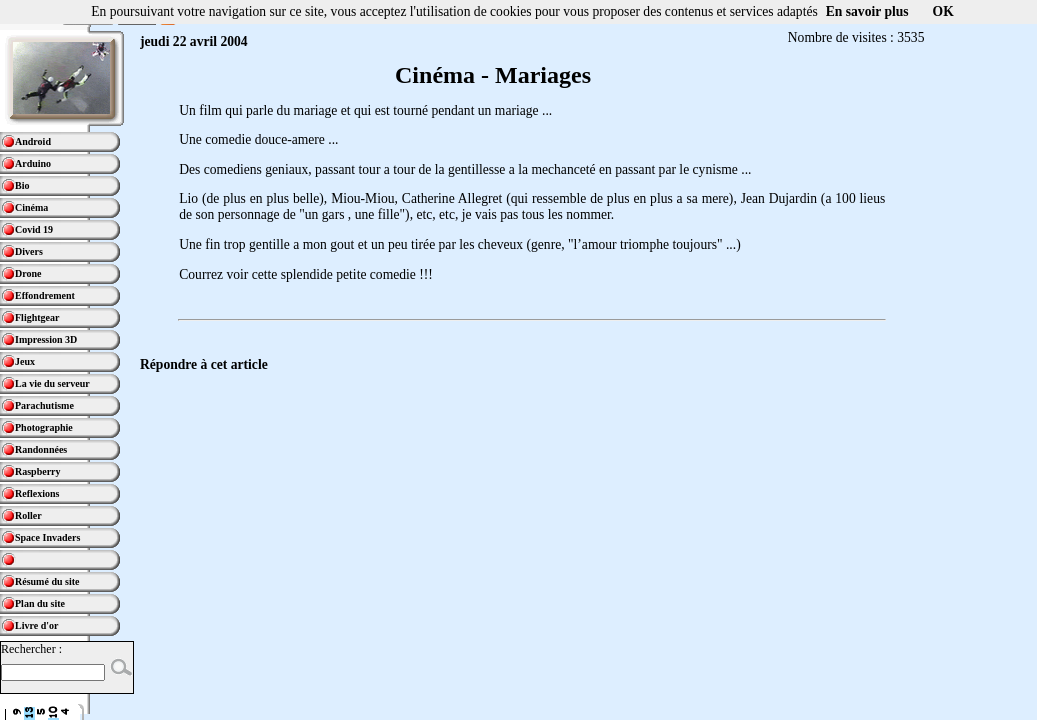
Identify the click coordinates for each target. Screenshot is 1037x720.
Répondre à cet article (204, 364)
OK (943, 11)
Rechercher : (31, 649)
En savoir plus (867, 11)
